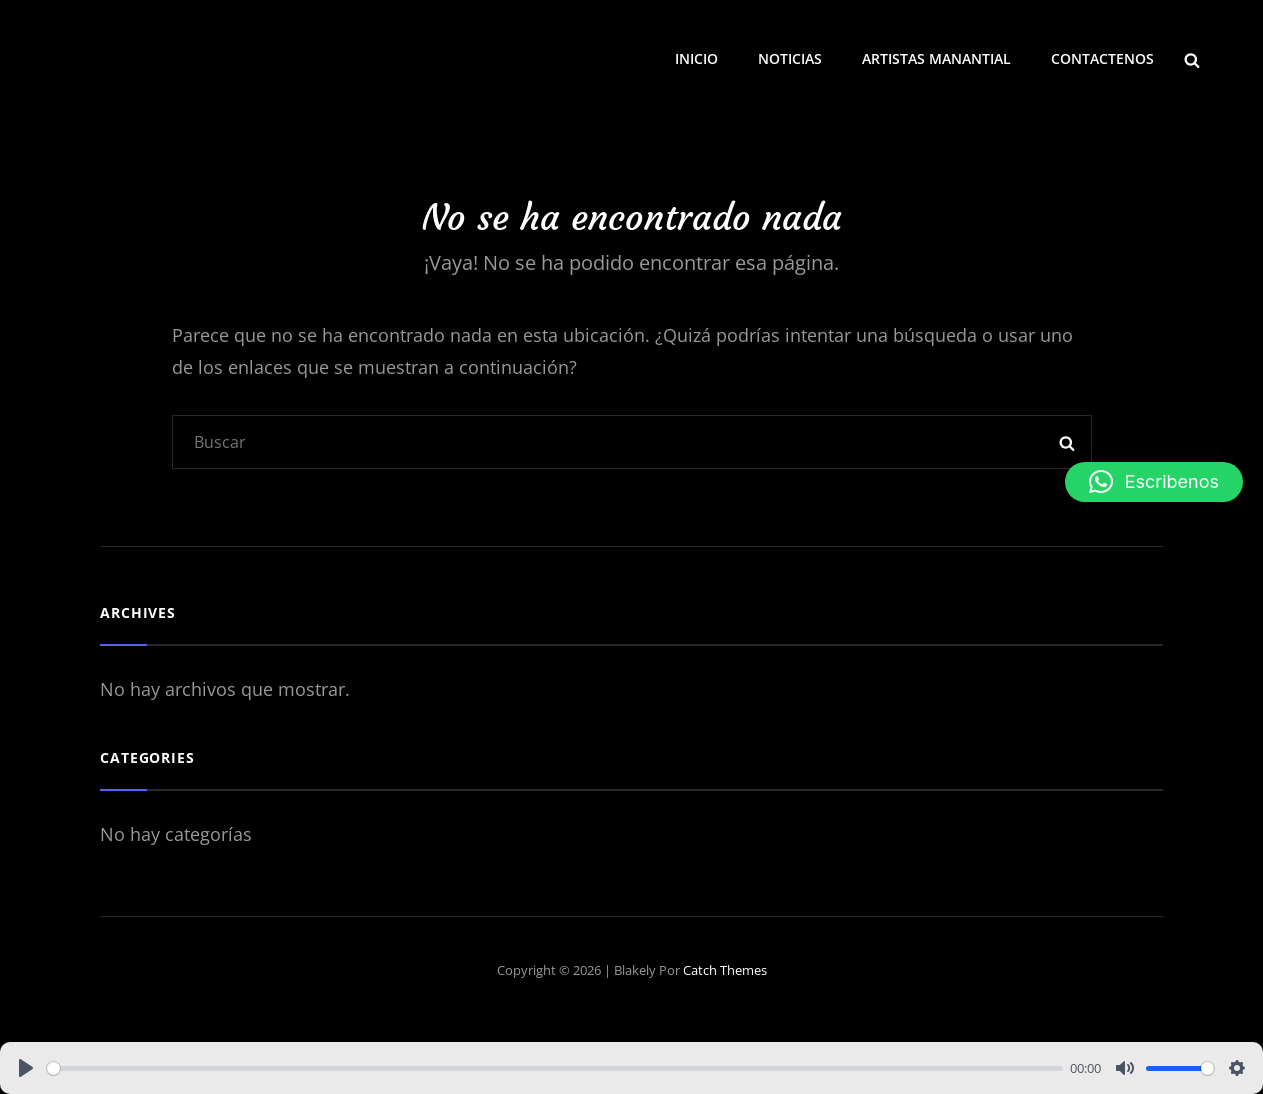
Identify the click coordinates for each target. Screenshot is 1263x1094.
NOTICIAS (790, 58)
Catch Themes (725, 970)
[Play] (26, 1068)
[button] (1154, 482)
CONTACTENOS (1102, 58)
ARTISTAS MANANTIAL (936, 58)
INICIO (696, 58)
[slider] (555, 1068)
